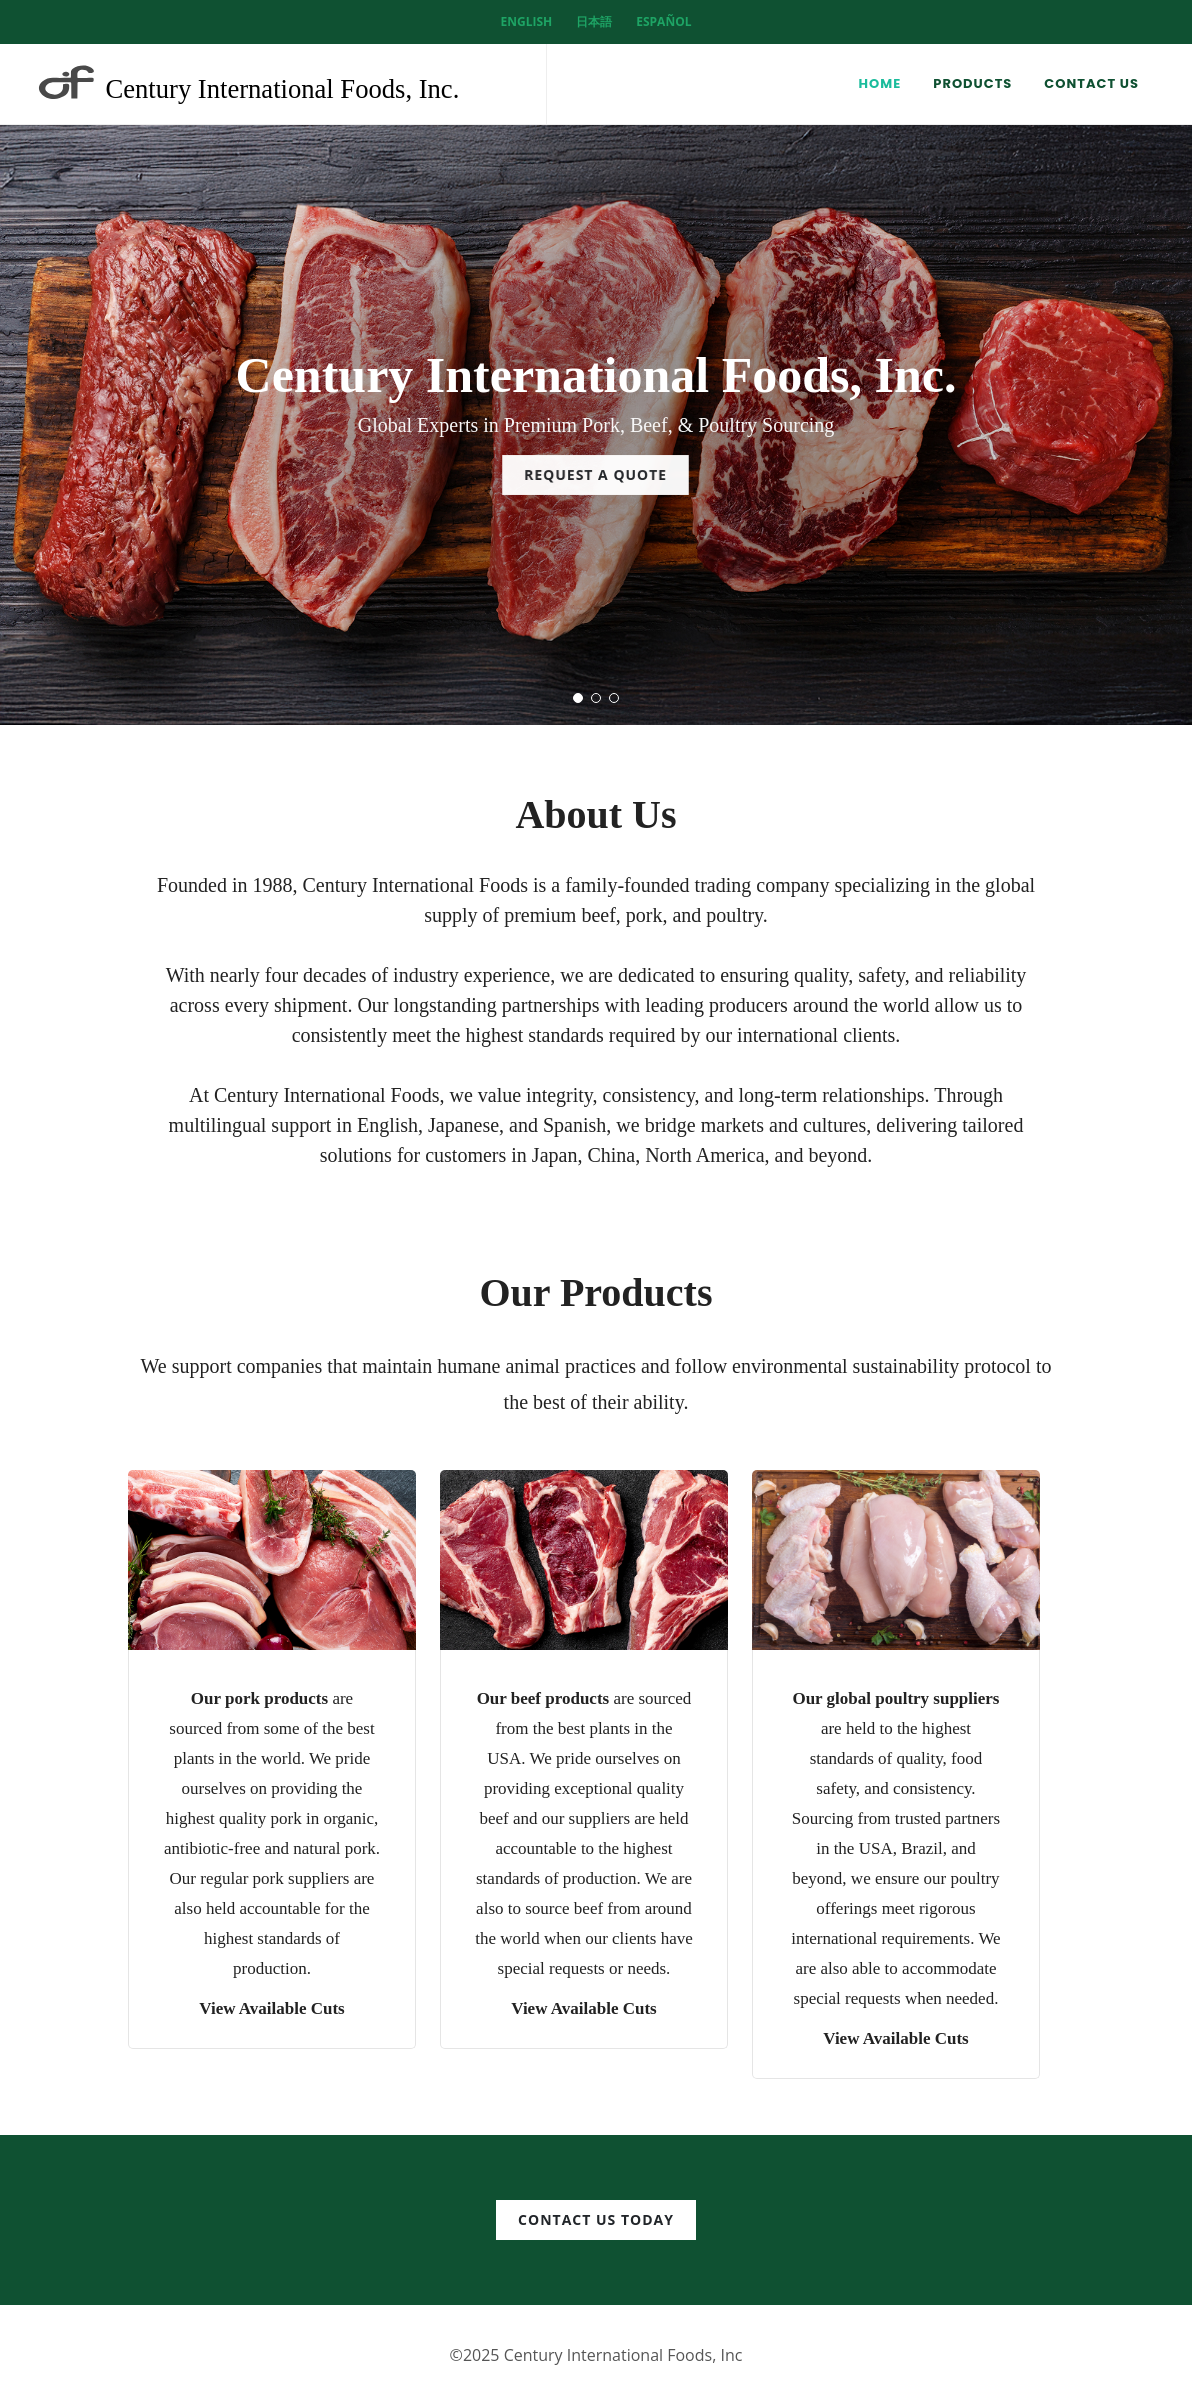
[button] (578, 698)
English (527, 21)
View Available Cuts (271, 2008)
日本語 (594, 21)
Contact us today (596, 2219)
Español (663, 21)
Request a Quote (596, 474)
